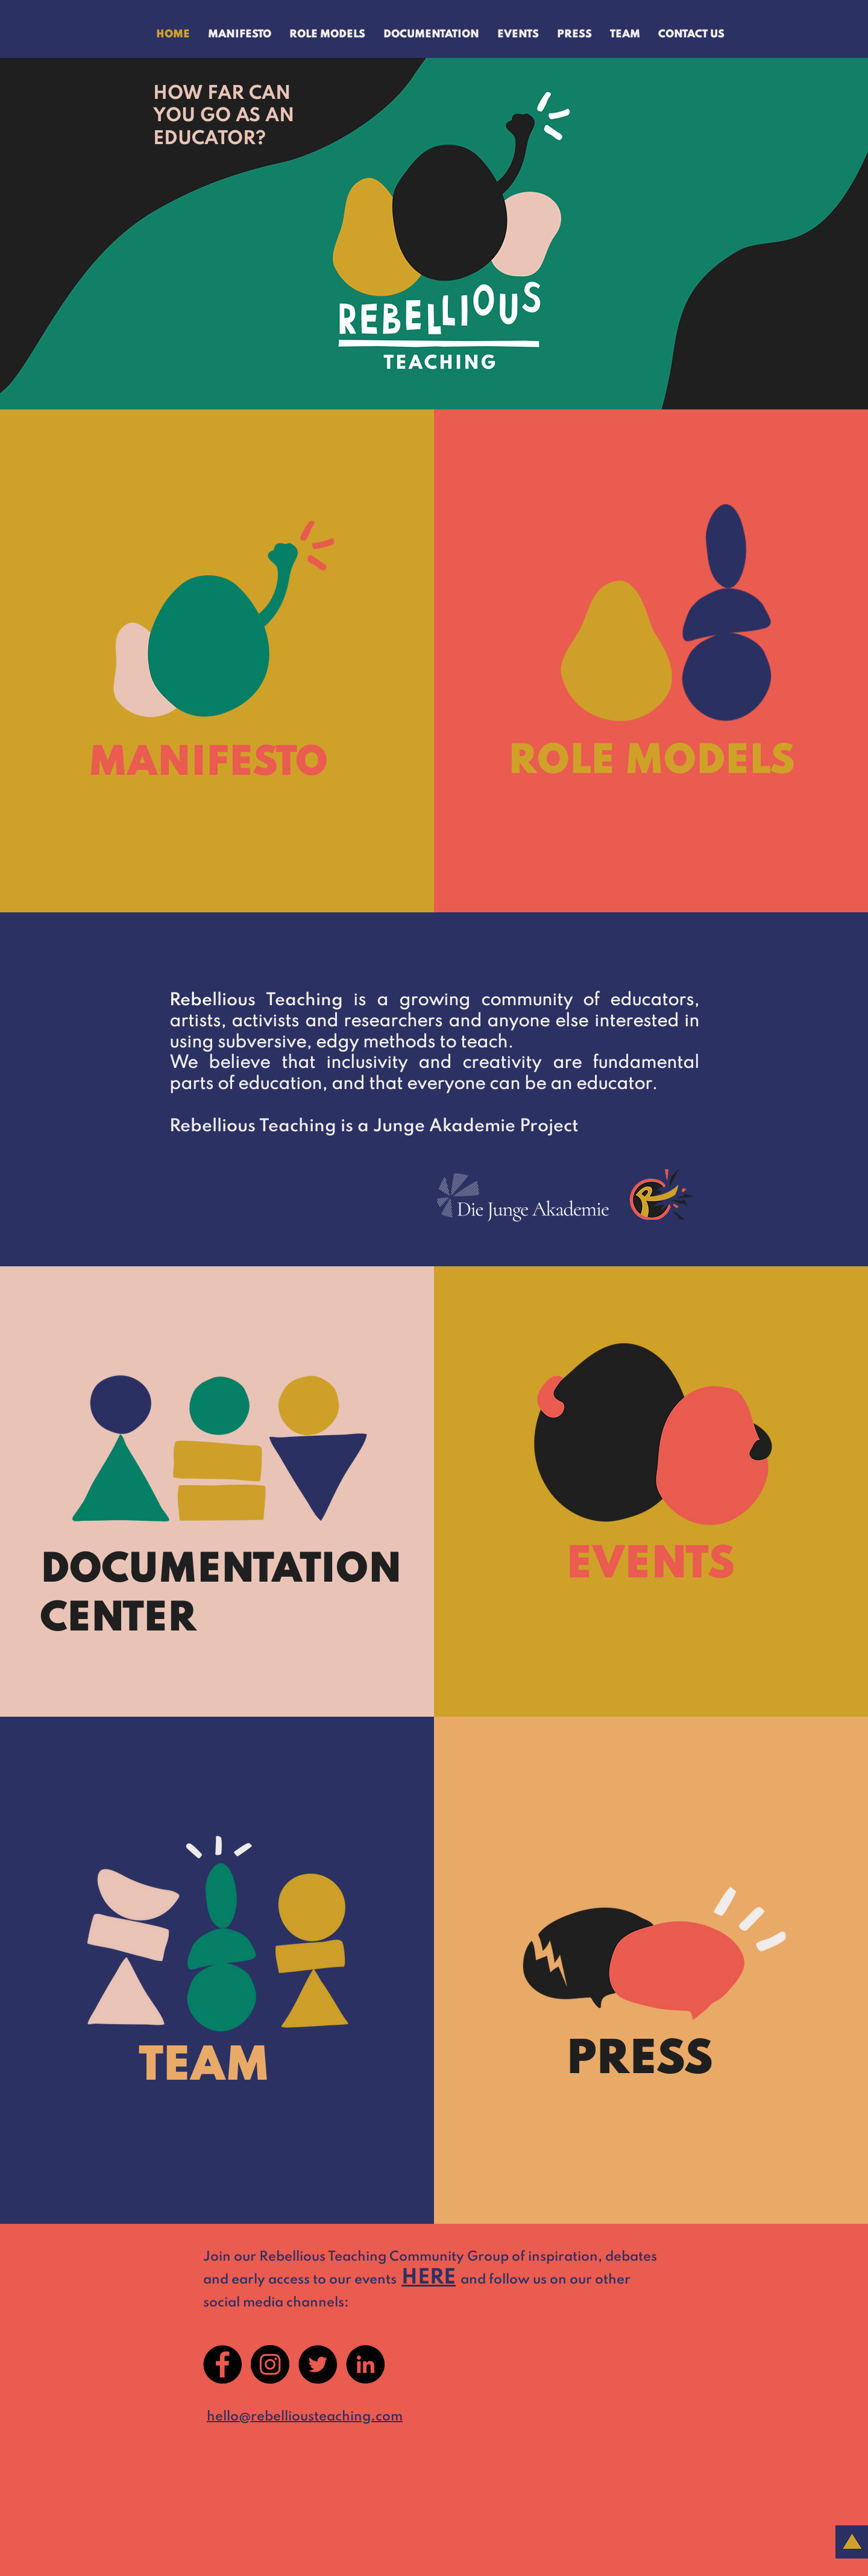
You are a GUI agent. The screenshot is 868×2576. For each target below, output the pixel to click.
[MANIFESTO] (226, 764)
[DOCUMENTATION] (220, 1571)
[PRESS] (681, 2061)
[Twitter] (317, 2364)
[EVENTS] (681, 1565)
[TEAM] (244, 2068)
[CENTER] (210, 1619)
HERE (428, 2277)
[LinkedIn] (365, 2364)
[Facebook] (222, 2364)
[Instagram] (270, 2364)
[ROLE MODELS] (649, 762)
